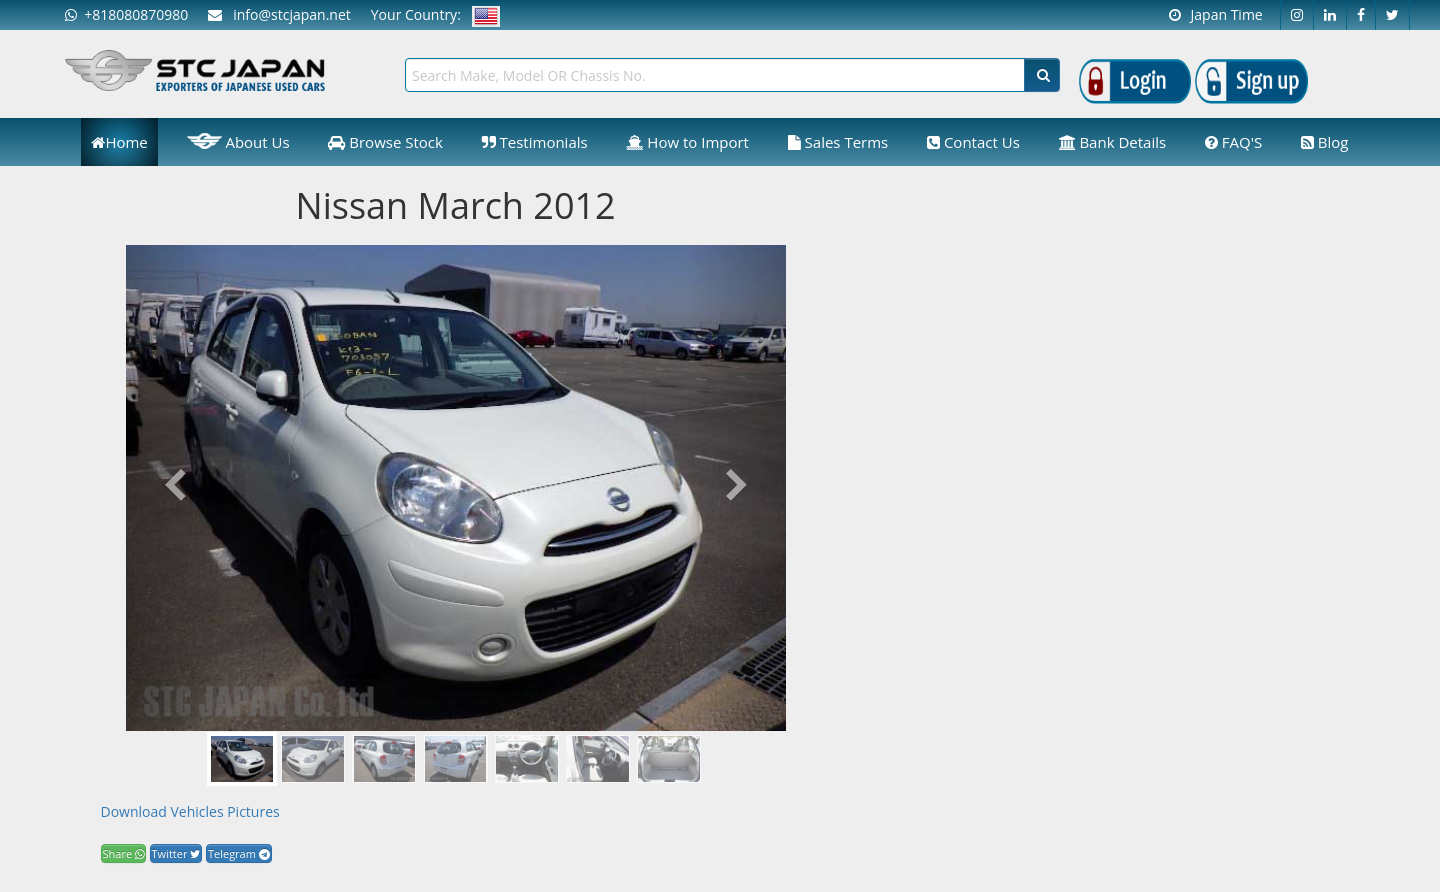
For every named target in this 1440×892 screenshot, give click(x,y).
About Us (238, 141)
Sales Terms (838, 142)
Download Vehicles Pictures (190, 811)
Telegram (239, 853)
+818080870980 (126, 14)
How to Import (687, 142)
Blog (1325, 142)
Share (123, 853)
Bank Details (1113, 142)
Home (119, 142)
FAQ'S (1233, 142)
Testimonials (535, 142)
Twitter (176, 853)
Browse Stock (385, 142)
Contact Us (973, 142)
